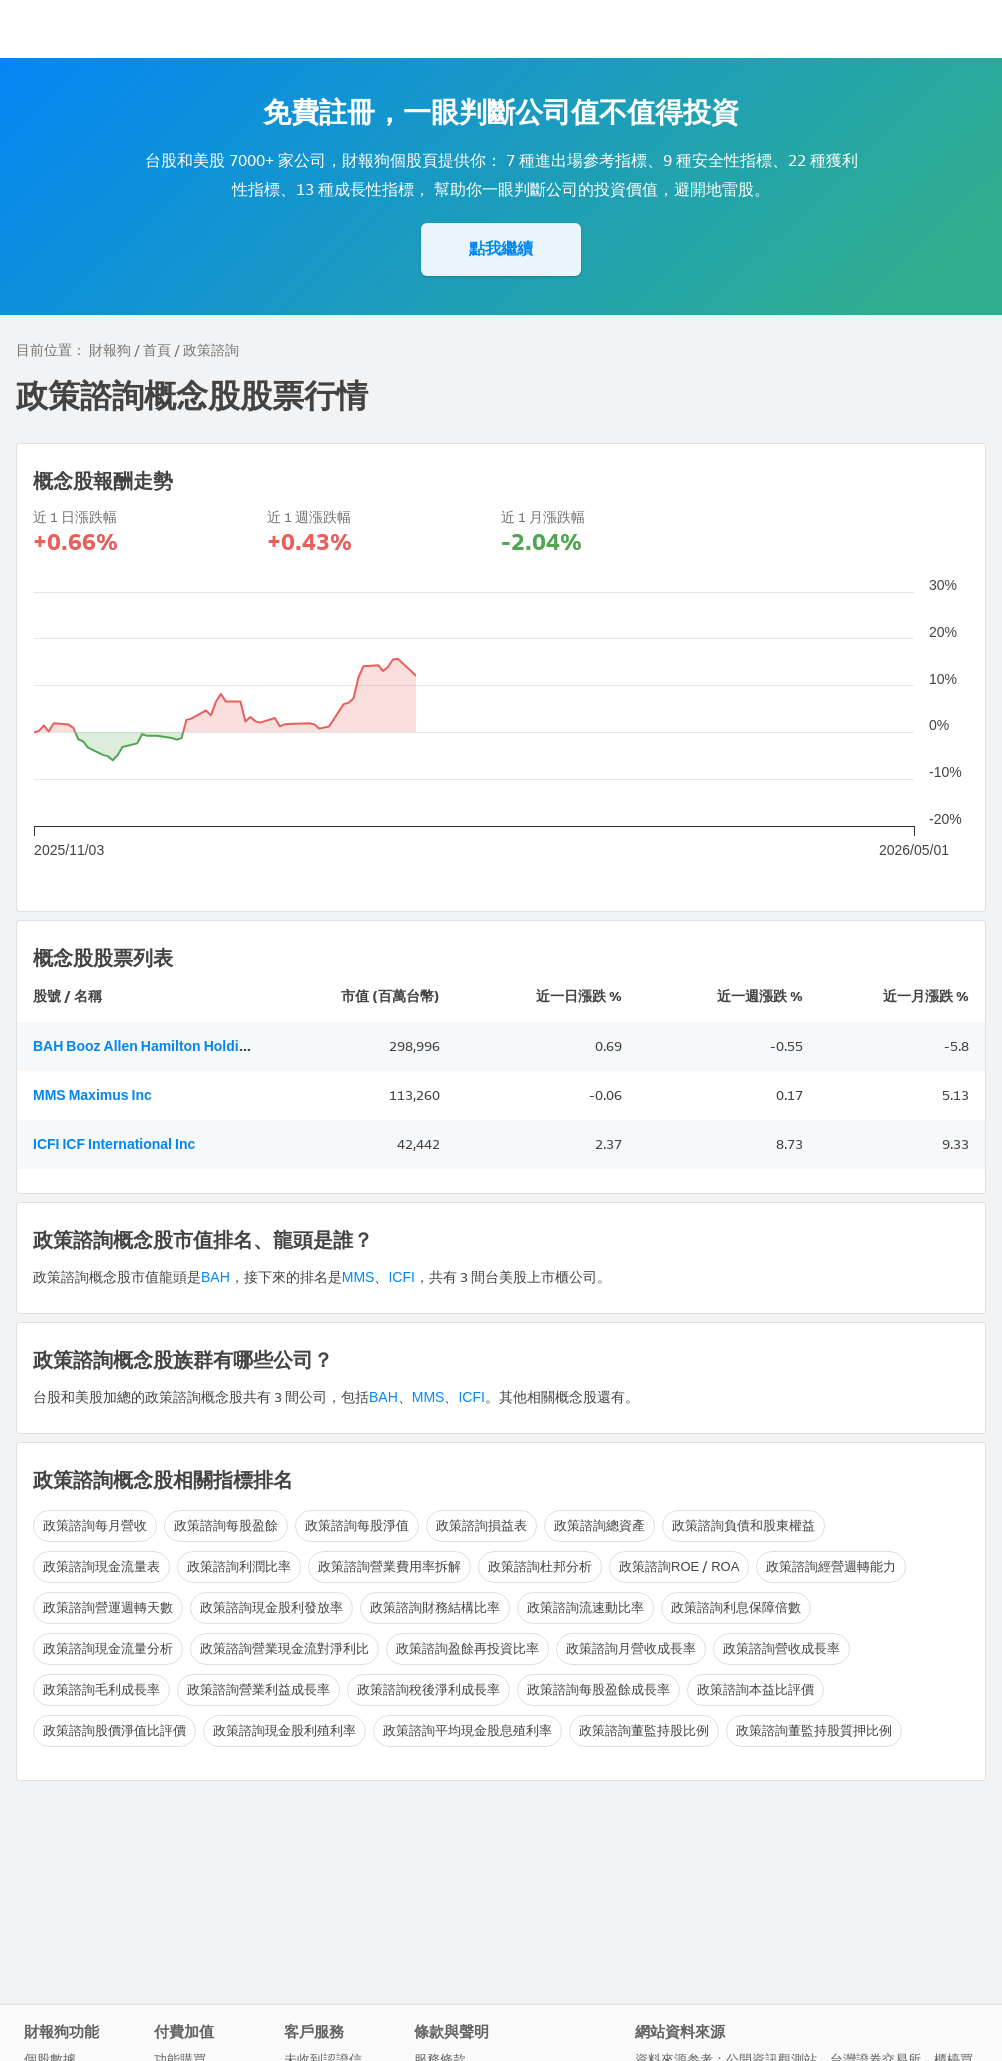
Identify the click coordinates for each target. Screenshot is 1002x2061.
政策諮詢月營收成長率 (631, 1648)
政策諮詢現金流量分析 (108, 1648)
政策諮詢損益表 (481, 1525)
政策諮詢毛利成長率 (101, 1689)
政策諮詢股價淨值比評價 (114, 1730)
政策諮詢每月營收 (95, 1525)
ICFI (401, 1277)
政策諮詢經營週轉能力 (831, 1566)
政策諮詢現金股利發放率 (271, 1607)
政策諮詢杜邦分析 (540, 1566)
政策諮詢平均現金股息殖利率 (467, 1730)
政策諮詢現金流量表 (101, 1566)
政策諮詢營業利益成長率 (258, 1689)
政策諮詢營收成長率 (781, 1648)
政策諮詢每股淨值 (357, 1525)
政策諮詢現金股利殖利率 (284, 1730)
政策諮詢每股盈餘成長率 (598, 1689)
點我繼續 (501, 248)
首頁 (157, 350)
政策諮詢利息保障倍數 (736, 1607)
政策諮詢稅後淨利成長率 (428, 1689)
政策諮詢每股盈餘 (226, 1525)
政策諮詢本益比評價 (755, 1689)
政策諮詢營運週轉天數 (108, 1607)
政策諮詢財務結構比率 (435, 1607)
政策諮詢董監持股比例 (644, 1730)
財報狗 (110, 350)
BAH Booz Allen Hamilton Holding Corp (162, 1046)
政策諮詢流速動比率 (585, 1607)
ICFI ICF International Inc (114, 1144)
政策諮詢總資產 (599, 1525)
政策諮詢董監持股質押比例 (814, 1730)
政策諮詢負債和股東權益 (743, 1525)
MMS (358, 1277)
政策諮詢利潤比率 (239, 1566)
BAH (215, 1277)
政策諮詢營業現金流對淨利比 (284, 1648)
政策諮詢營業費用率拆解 (389, 1566)
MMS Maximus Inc (92, 1095)
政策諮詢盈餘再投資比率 (467, 1648)
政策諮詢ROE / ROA (679, 1566)
